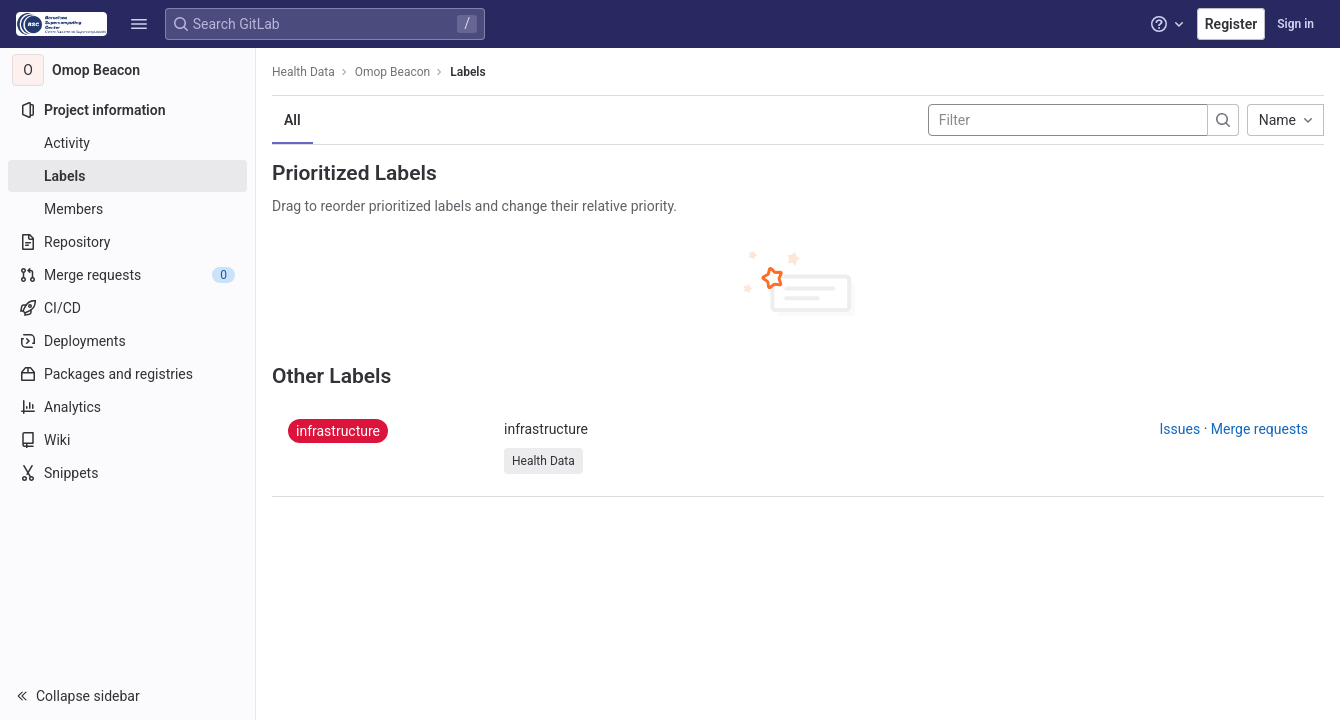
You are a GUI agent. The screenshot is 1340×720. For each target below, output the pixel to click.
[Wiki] (127, 440)
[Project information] (127, 110)
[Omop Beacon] (128, 70)
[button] (139, 24)
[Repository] (127, 242)
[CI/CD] (127, 308)
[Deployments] (127, 341)
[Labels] (127, 176)
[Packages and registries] (127, 374)
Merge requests (1259, 429)
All (292, 120)
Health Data (303, 72)
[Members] (127, 209)
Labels (467, 72)
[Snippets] (127, 473)
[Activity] (127, 143)
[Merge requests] (127, 275)
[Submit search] (1223, 120)
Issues (1180, 429)
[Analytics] (127, 407)
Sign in (1295, 24)
